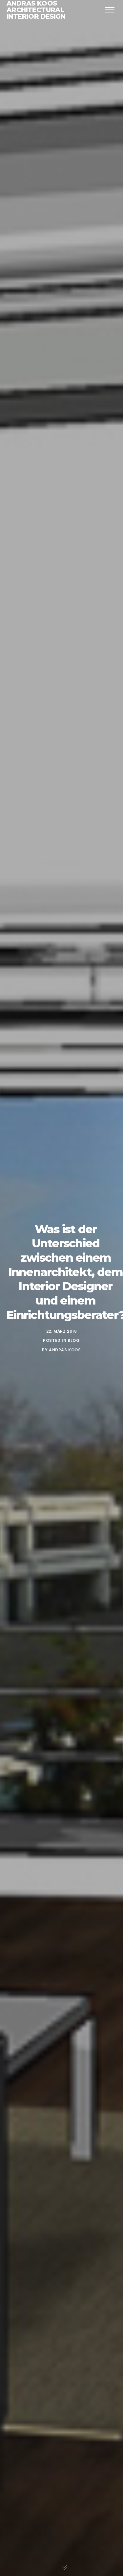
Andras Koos (65, 1350)
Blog (74, 1340)
